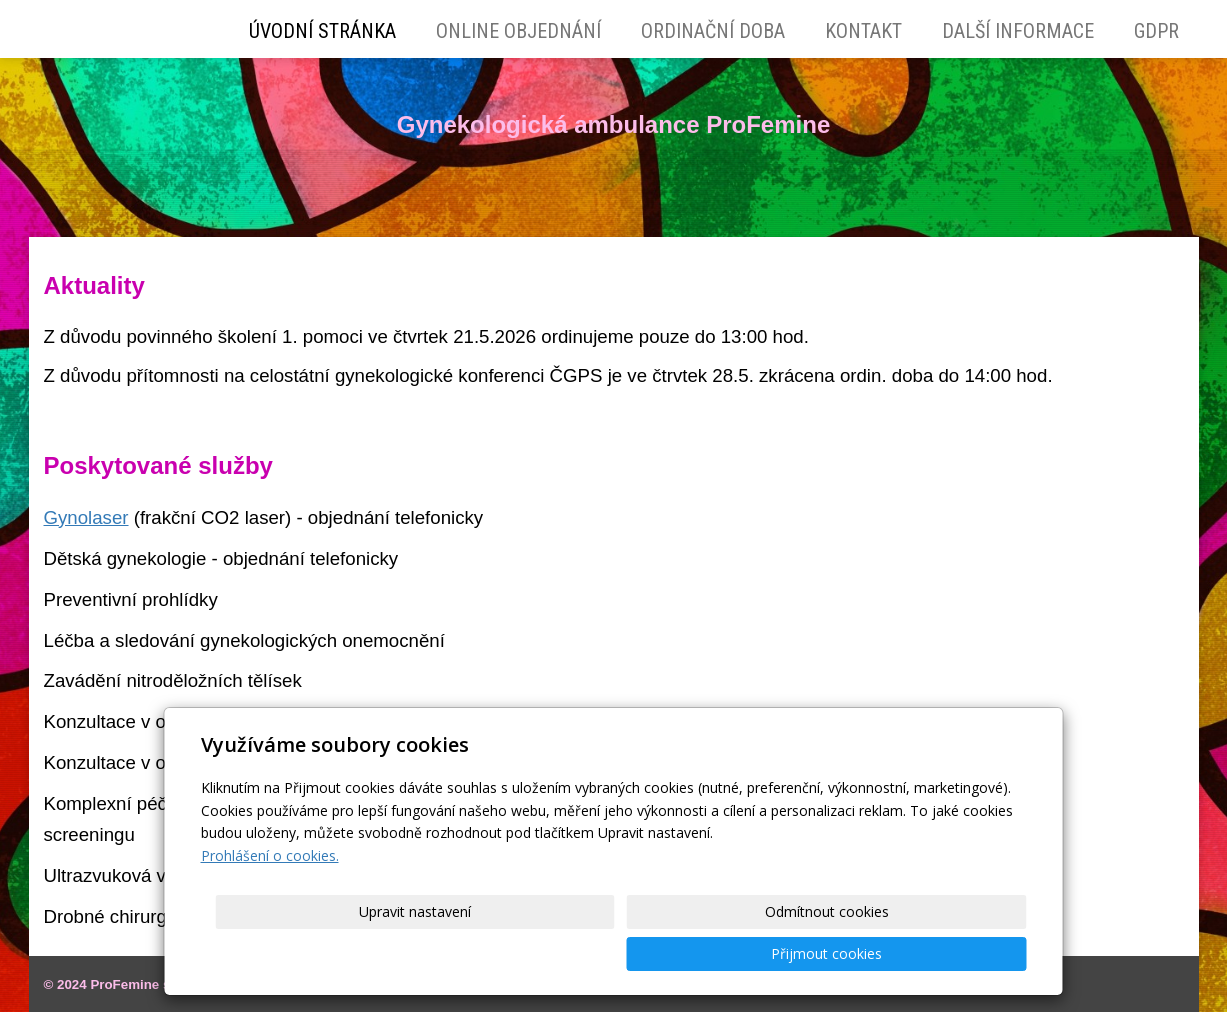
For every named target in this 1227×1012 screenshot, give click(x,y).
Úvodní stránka (322, 31)
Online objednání (518, 31)
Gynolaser (86, 517)
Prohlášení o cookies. (270, 897)
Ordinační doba (713, 31)
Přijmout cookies (950, 953)
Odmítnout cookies (785, 953)
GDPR (1156, 31)
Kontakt (863, 31)
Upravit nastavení (620, 953)
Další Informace (1018, 31)
